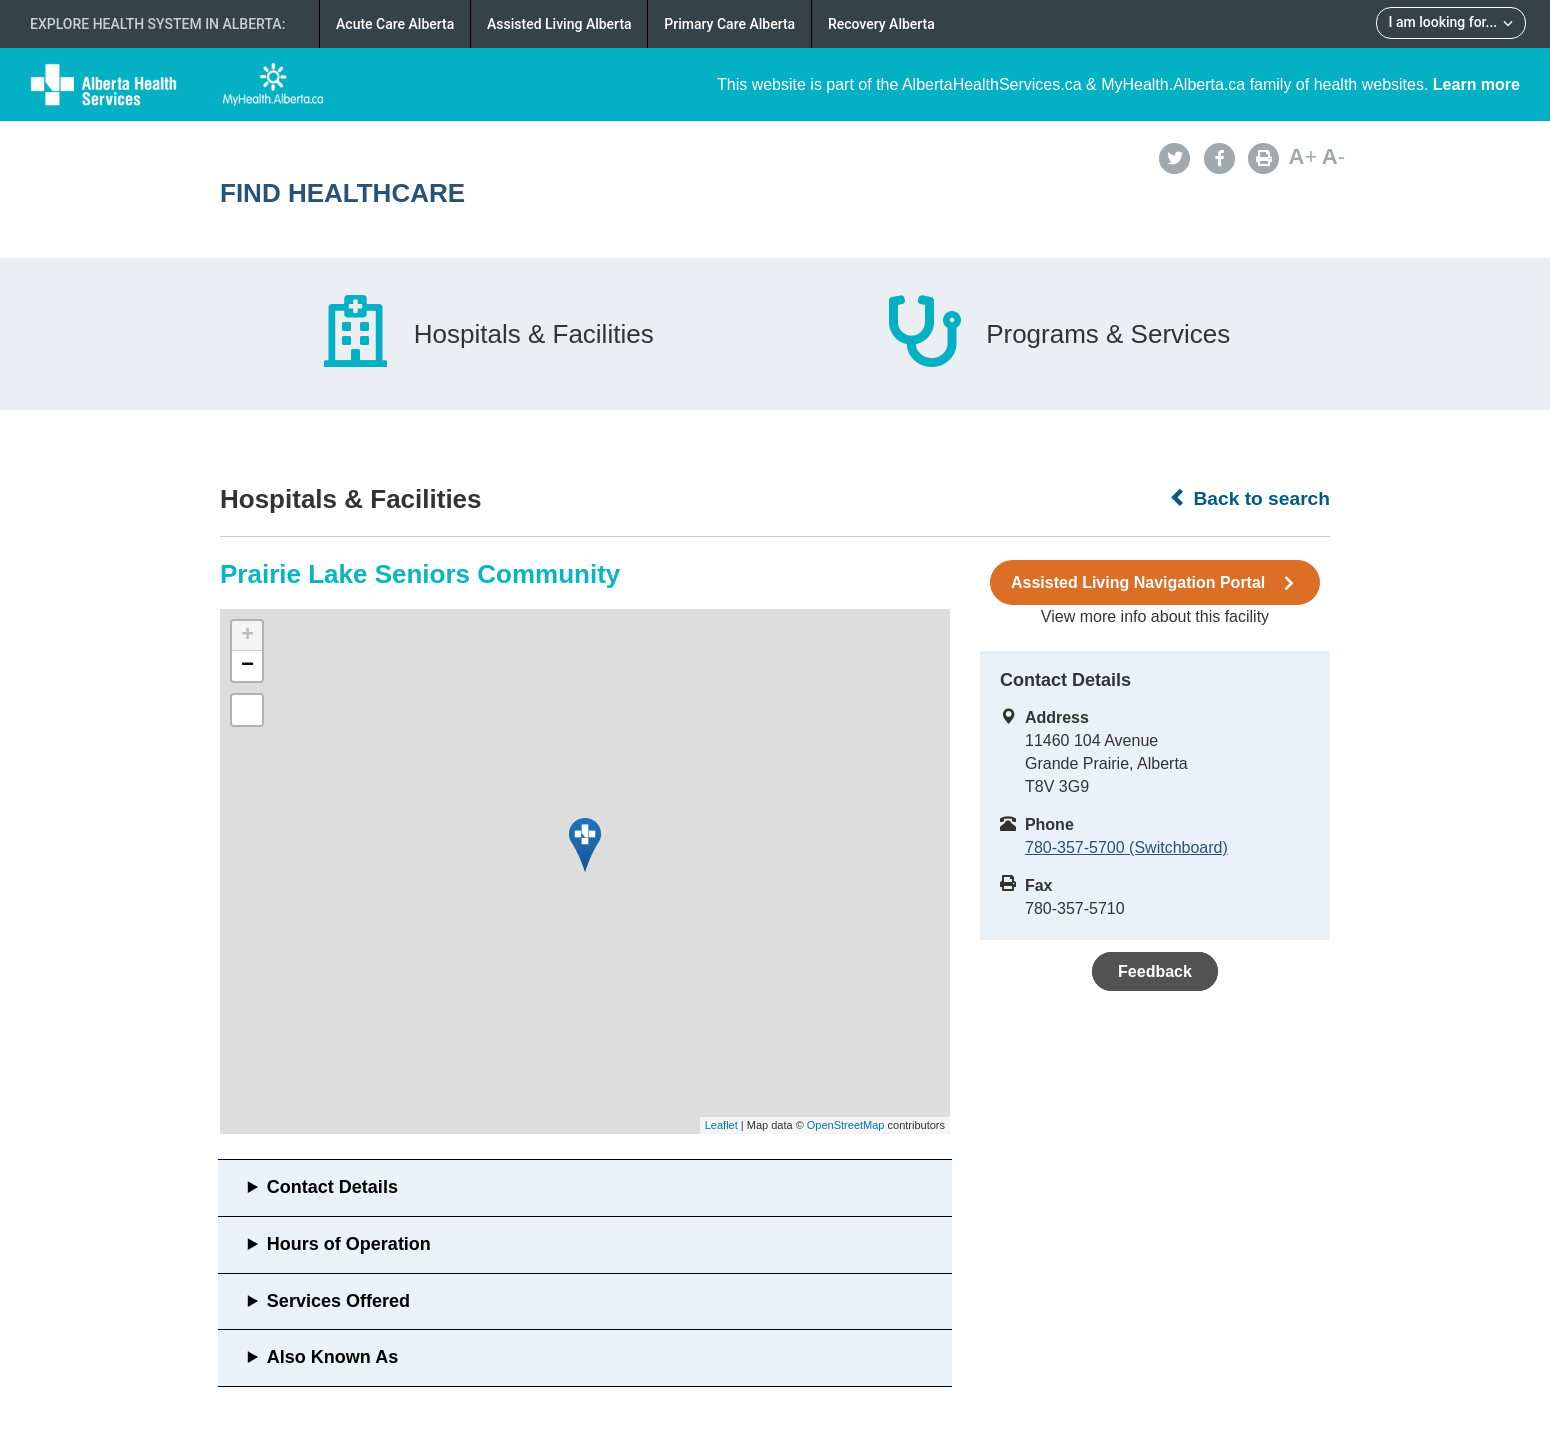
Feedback (1155, 971)
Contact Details (332, 1187)
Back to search (1249, 498)
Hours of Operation (349, 1244)
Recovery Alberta (881, 24)
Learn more (1476, 84)
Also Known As (332, 1357)
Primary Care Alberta (729, 24)
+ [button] (247, 636)
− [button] (247, 666)
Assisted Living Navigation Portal (1155, 583)
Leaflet (721, 1125)
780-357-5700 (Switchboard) (1126, 847)
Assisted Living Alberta (559, 24)
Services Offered (338, 1301)
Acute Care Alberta (395, 24)
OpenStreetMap (846, 1125)
